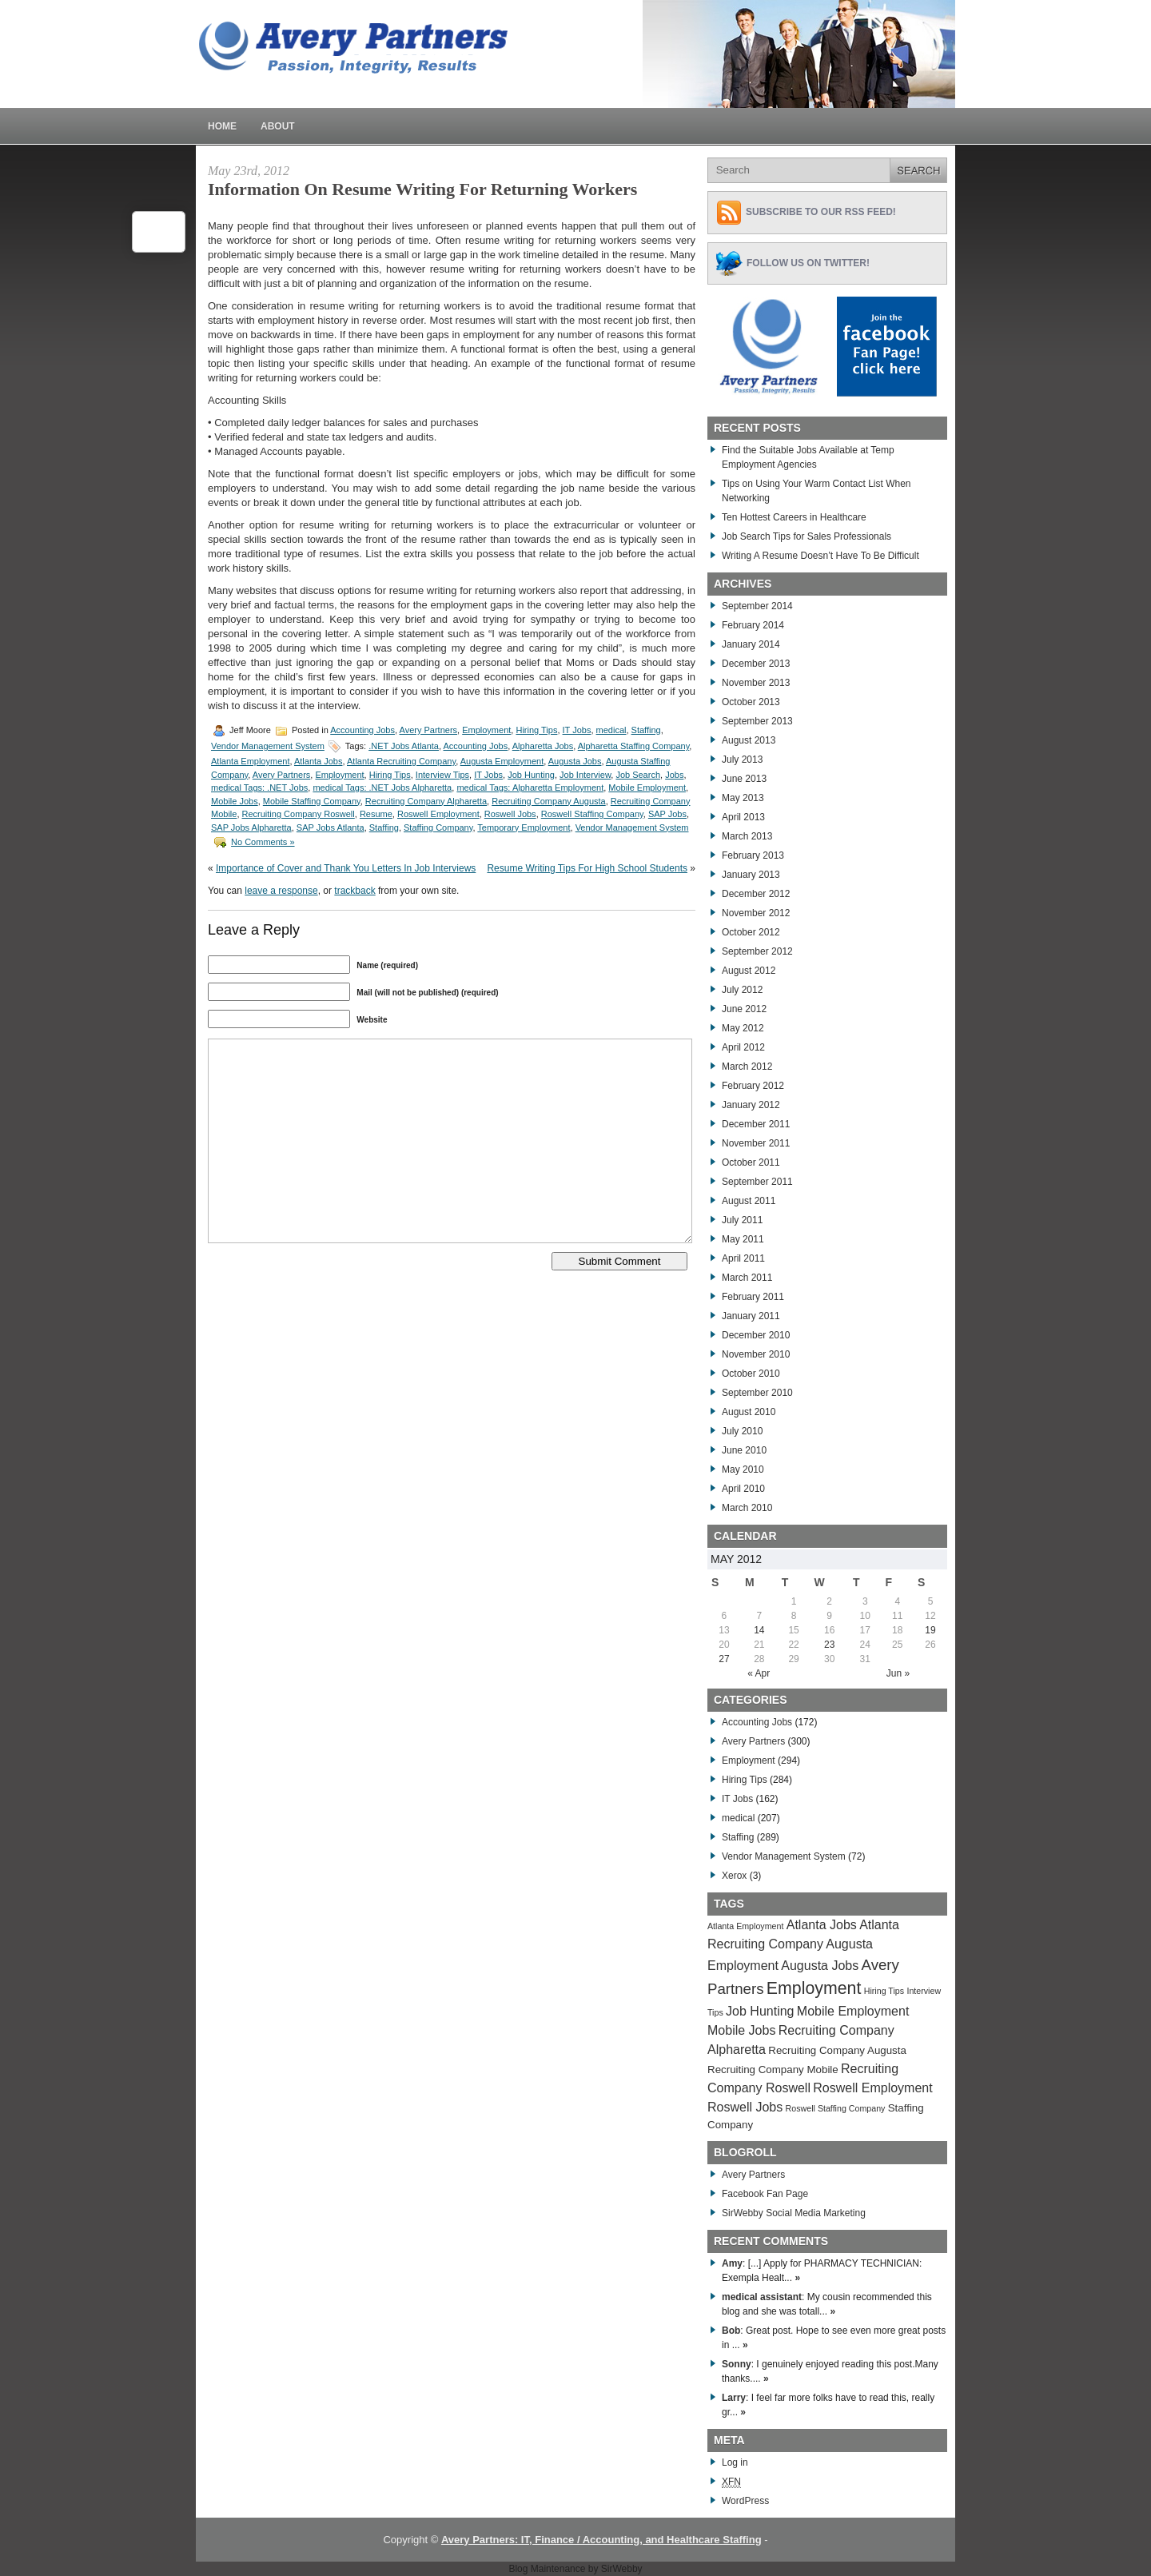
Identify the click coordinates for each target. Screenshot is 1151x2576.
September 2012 (757, 951)
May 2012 (743, 1028)
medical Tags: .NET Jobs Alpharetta (382, 787)
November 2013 (756, 682)
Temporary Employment (523, 827)
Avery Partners (429, 730)
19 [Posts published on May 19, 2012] (930, 1630)
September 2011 (757, 1181)
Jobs (674, 775)
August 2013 (748, 740)
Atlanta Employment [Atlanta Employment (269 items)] (745, 1926)
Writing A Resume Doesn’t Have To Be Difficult (820, 555)
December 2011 (756, 1124)
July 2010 (742, 1431)
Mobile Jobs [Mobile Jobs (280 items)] (741, 2030)
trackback (354, 890)
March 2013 (747, 836)
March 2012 (747, 1066)
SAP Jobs (667, 814)
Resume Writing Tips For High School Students (587, 868)
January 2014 (751, 644)
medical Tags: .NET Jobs (259, 787)
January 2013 (751, 874)
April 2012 (743, 1047)
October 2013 (751, 702)
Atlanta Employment (250, 761)
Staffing (646, 730)
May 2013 (743, 798)
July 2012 (742, 989)
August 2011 (748, 1200)
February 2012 (753, 1085)
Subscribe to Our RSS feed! (821, 211)
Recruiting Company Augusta (548, 801)
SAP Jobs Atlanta (330, 827)
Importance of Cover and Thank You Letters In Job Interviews (346, 868)
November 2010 (756, 1354)
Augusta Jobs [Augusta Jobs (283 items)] (819, 1965)
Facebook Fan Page (765, 2193)
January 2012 (751, 1105)
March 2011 (747, 1277)
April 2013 (743, 817)
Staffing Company (438, 827)
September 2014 (757, 606)
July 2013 (742, 759)
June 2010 (744, 1450)
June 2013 (744, 778)
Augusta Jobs (575, 761)
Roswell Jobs (510, 814)
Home (222, 126)
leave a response (281, 890)
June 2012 (744, 1009)
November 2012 (756, 913)
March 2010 (747, 1507)
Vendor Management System (268, 746)
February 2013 (753, 855)
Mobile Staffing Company (311, 801)
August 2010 (748, 1412)
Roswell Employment (438, 814)
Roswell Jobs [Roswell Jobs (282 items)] (745, 2107)
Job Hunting (531, 775)
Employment (486, 730)
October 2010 (751, 1373)
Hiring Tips (536, 730)
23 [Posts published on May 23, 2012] (829, 1644)
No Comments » (262, 842)
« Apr (758, 1673)
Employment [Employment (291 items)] (814, 1988)
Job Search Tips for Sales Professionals (806, 536)
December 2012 (756, 893)
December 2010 (756, 1335)
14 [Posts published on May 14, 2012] (759, 1630)
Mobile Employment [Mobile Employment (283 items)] (853, 2011)
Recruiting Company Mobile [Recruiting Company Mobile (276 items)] (772, 2070)
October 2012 (751, 932)
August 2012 (748, 970)
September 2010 (757, 1392)
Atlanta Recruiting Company (401, 761)
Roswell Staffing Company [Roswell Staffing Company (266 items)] (836, 2108)
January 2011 (751, 1316)
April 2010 (743, 1488)
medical (611, 730)
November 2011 (756, 1143)
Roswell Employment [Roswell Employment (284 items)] (872, 2088)
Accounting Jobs (362, 730)
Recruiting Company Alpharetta (426, 801)
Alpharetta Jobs (542, 746)
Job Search (637, 775)
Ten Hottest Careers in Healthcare (794, 517)
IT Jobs (577, 730)
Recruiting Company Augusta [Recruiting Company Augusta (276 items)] (837, 2050)
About (278, 126)
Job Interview (585, 775)
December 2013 (756, 663)
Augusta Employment (502, 761)
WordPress (745, 2500)
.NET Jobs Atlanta (403, 746)
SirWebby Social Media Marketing (794, 2213)
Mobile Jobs (234, 801)
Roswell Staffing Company (592, 814)
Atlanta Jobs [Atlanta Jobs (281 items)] (822, 1925)
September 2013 (757, 721)
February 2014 (753, 625)
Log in (735, 2462)
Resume (376, 814)
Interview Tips (442, 775)
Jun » (898, 1673)
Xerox (734, 1875)
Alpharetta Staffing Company (634, 746)
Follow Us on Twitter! (808, 263)
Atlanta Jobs (318, 761)
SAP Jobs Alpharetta (251, 827)
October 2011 (751, 1162)
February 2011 (753, 1296)
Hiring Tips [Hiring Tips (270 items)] (884, 1991)
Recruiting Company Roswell (298, 814)
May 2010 (743, 1469)
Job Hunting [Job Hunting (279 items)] (760, 2011)
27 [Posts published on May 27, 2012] (724, 1659)
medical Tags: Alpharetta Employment (529, 787)
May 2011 (743, 1239)
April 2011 (743, 1258)
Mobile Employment (647, 787)
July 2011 (742, 1220)
